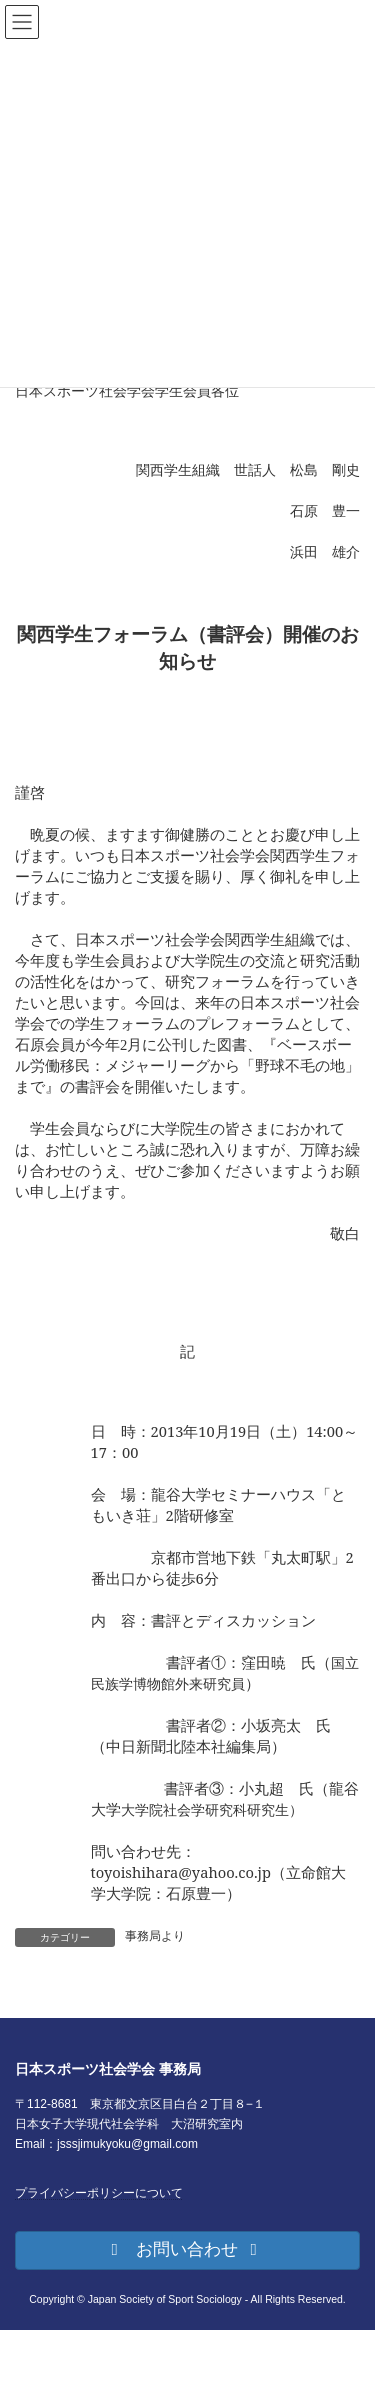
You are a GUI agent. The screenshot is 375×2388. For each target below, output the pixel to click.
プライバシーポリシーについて (99, 2193)
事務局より (155, 1936)
